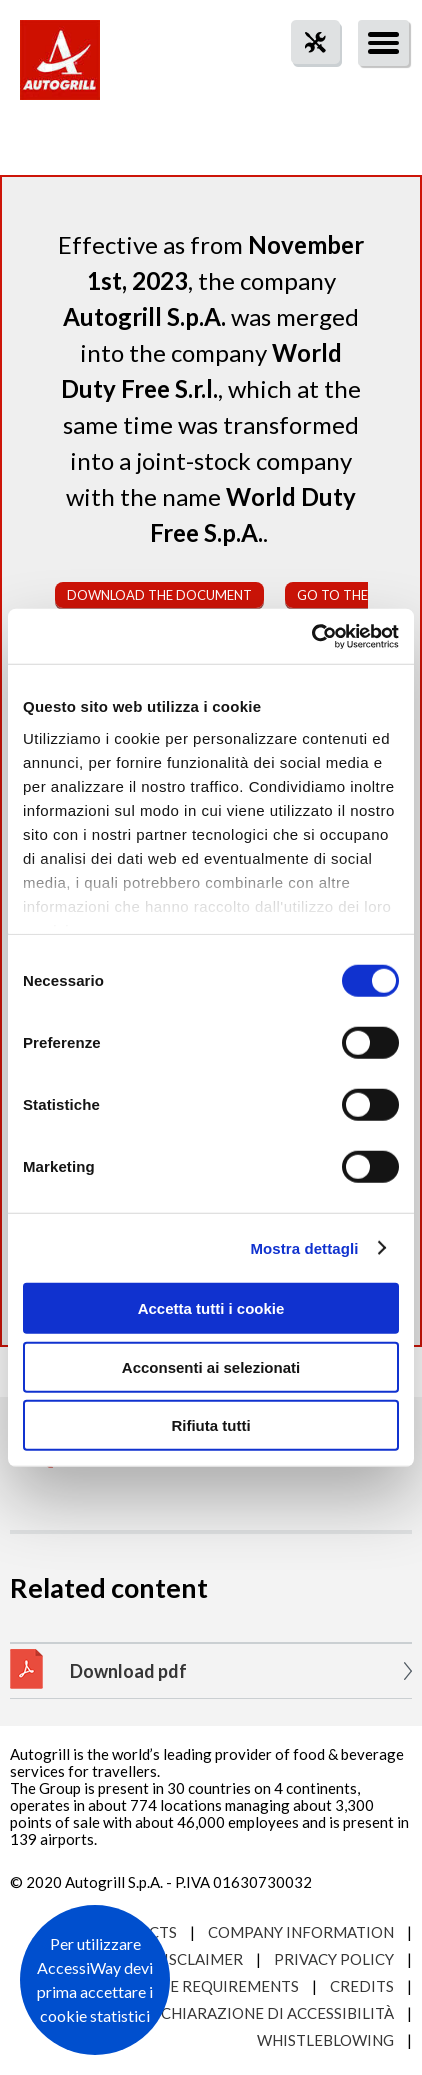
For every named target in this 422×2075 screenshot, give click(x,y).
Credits (362, 1986)
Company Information (301, 1932)
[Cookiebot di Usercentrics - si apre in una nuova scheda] (311, 636)
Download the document (159, 595)
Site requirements (223, 1986)
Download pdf (128, 1671)
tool (305, 78)
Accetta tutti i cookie (211, 1308)
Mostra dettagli (304, 1247)
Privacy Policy (334, 1959)
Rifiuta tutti (210, 1425)
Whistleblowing (325, 2040)
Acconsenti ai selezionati (211, 1366)
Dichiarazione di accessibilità (269, 2013)
